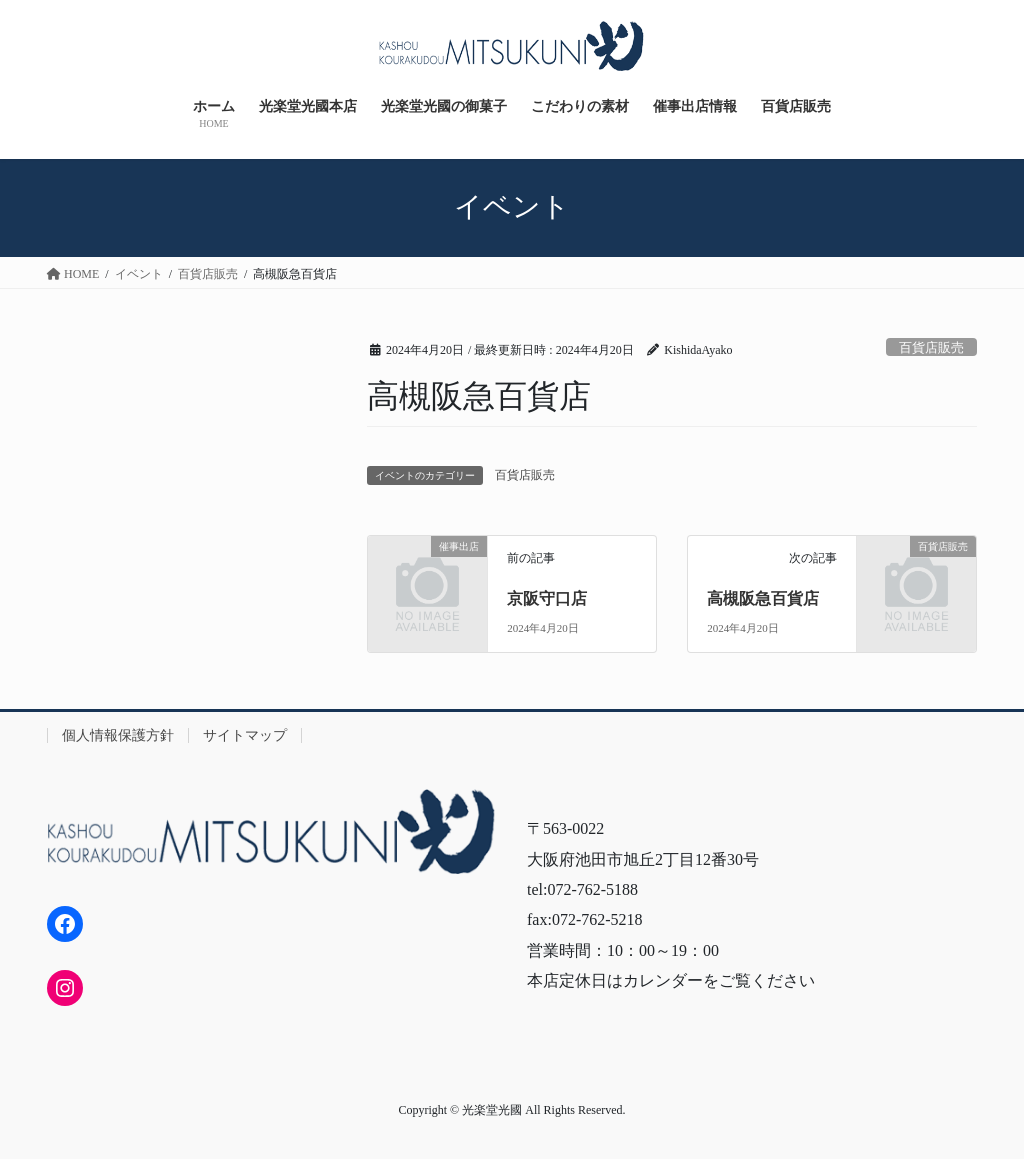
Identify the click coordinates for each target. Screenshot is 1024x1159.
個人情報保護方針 (118, 735)
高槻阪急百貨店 (763, 598)
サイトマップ (245, 735)
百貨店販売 (931, 348)
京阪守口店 (547, 598)
